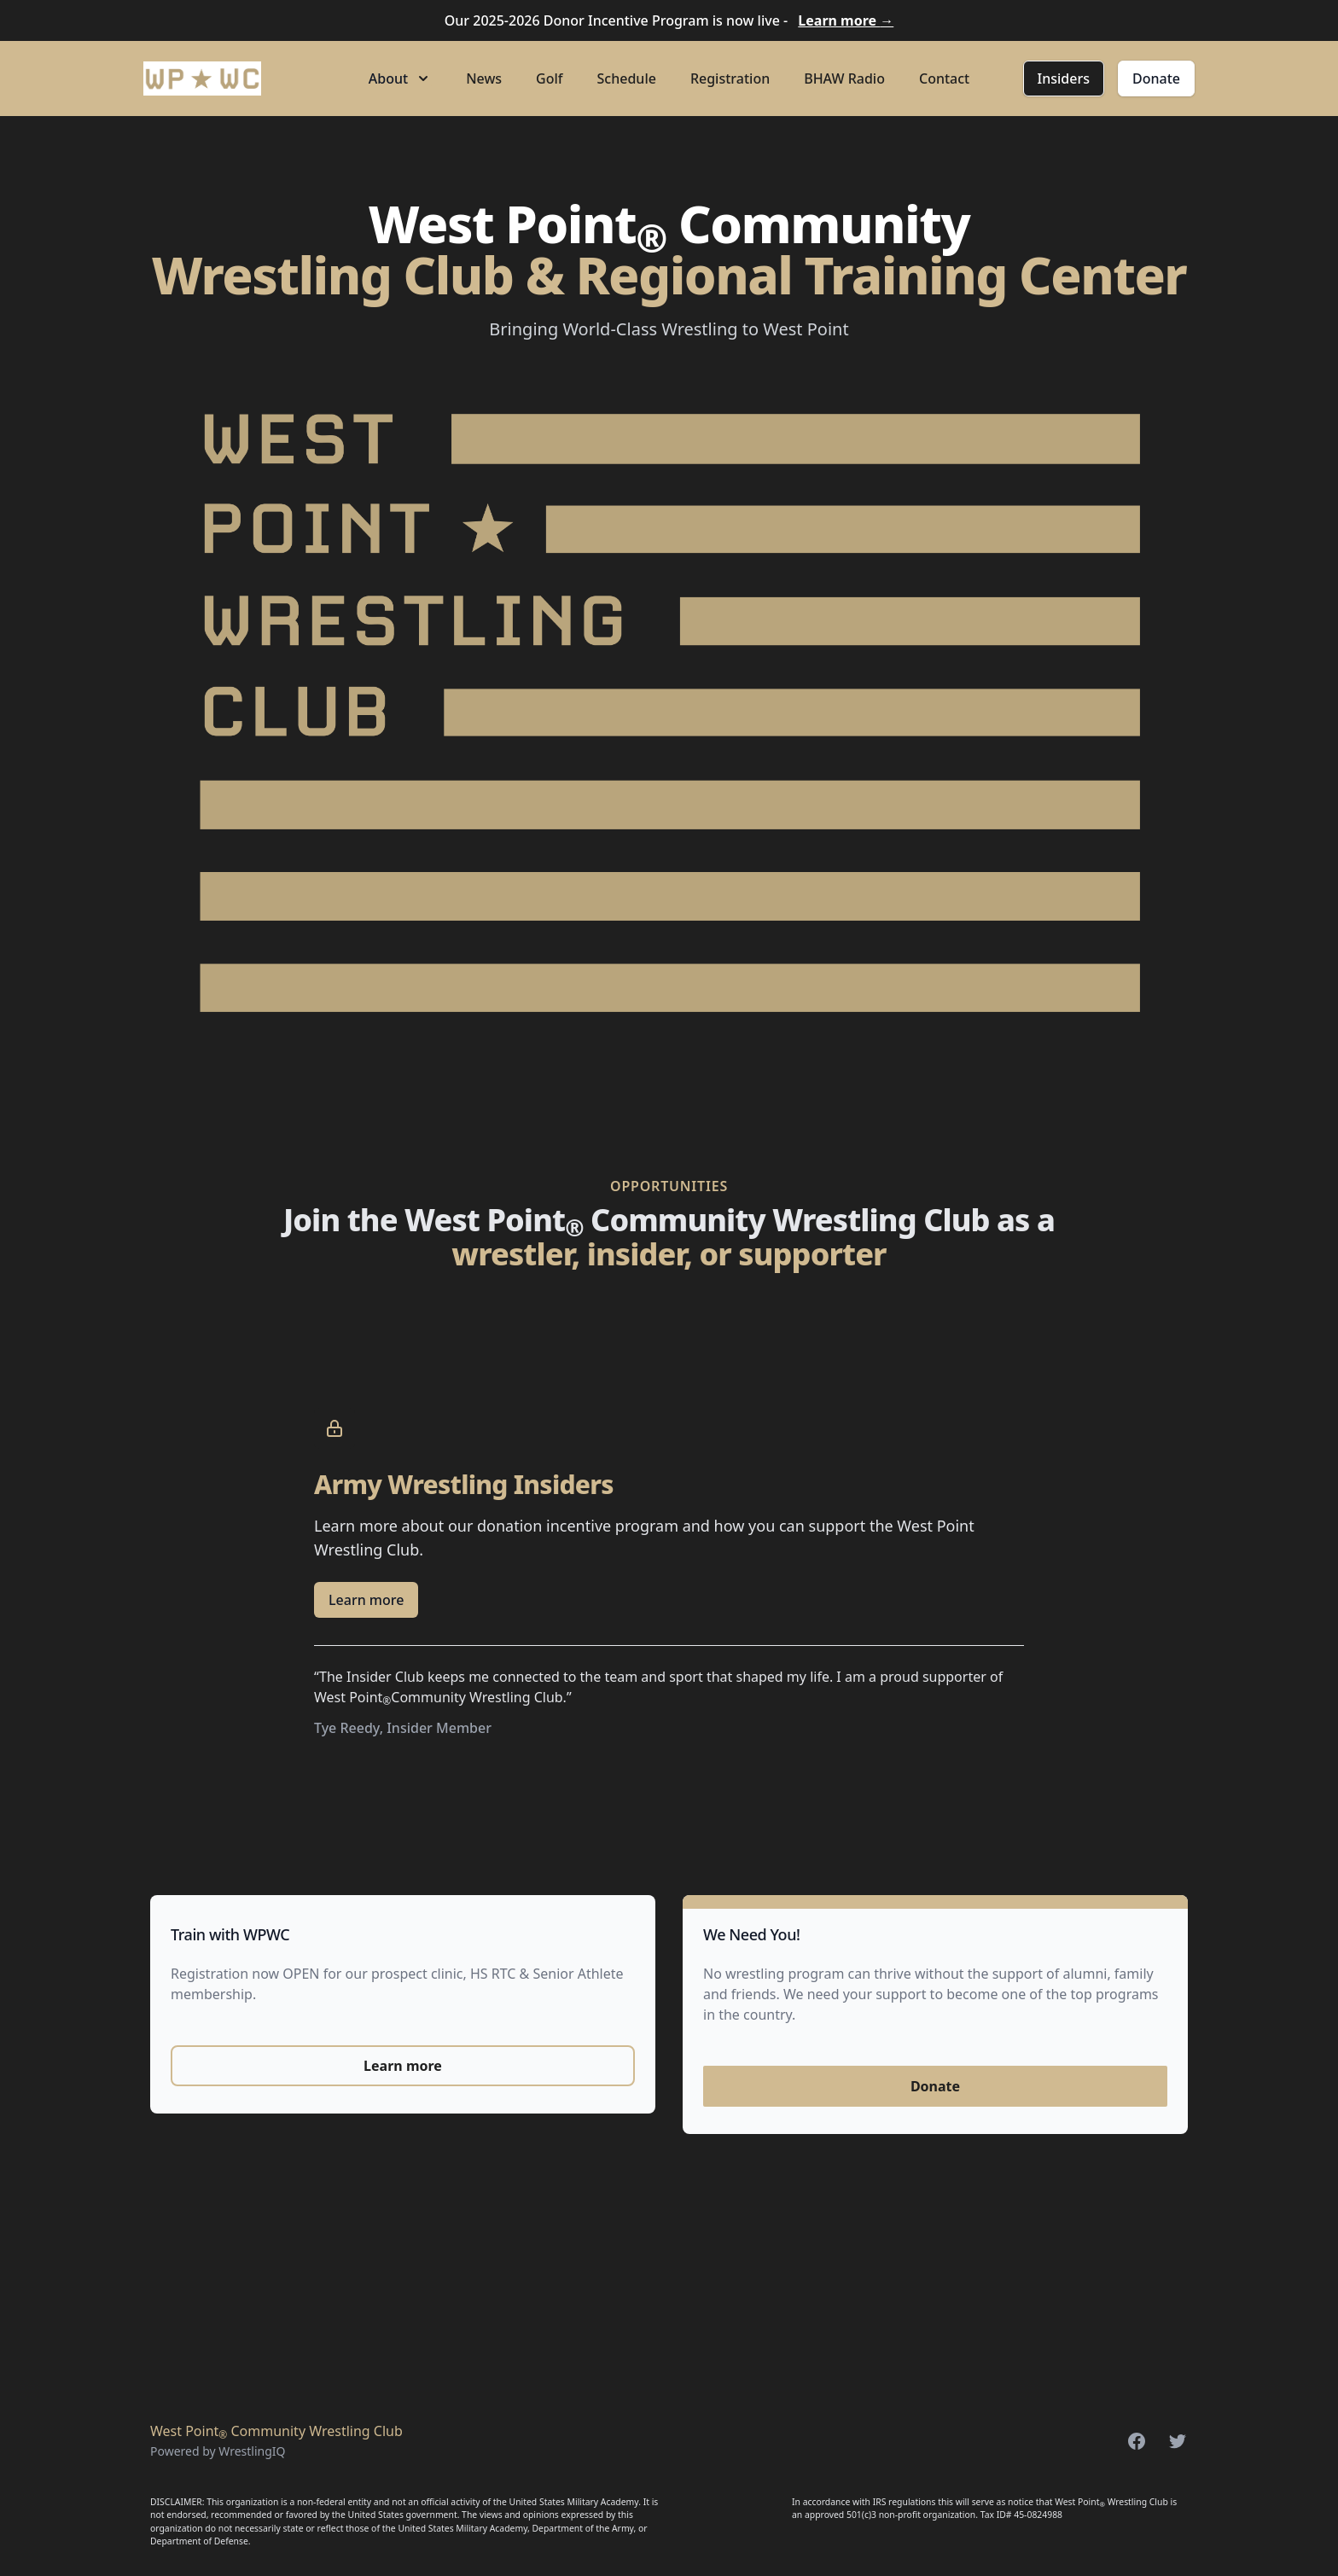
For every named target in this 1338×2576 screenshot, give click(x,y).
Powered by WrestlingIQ (218, 2451)
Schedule (626, 78)
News (484, 78)
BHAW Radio (844, 78)
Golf (549, 78)
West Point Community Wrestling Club (276, 2431)
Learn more (845, 20)
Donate (1156, 78)
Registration (730, 78)
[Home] (202, 78)
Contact (944, 78)
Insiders (1064, 78)
